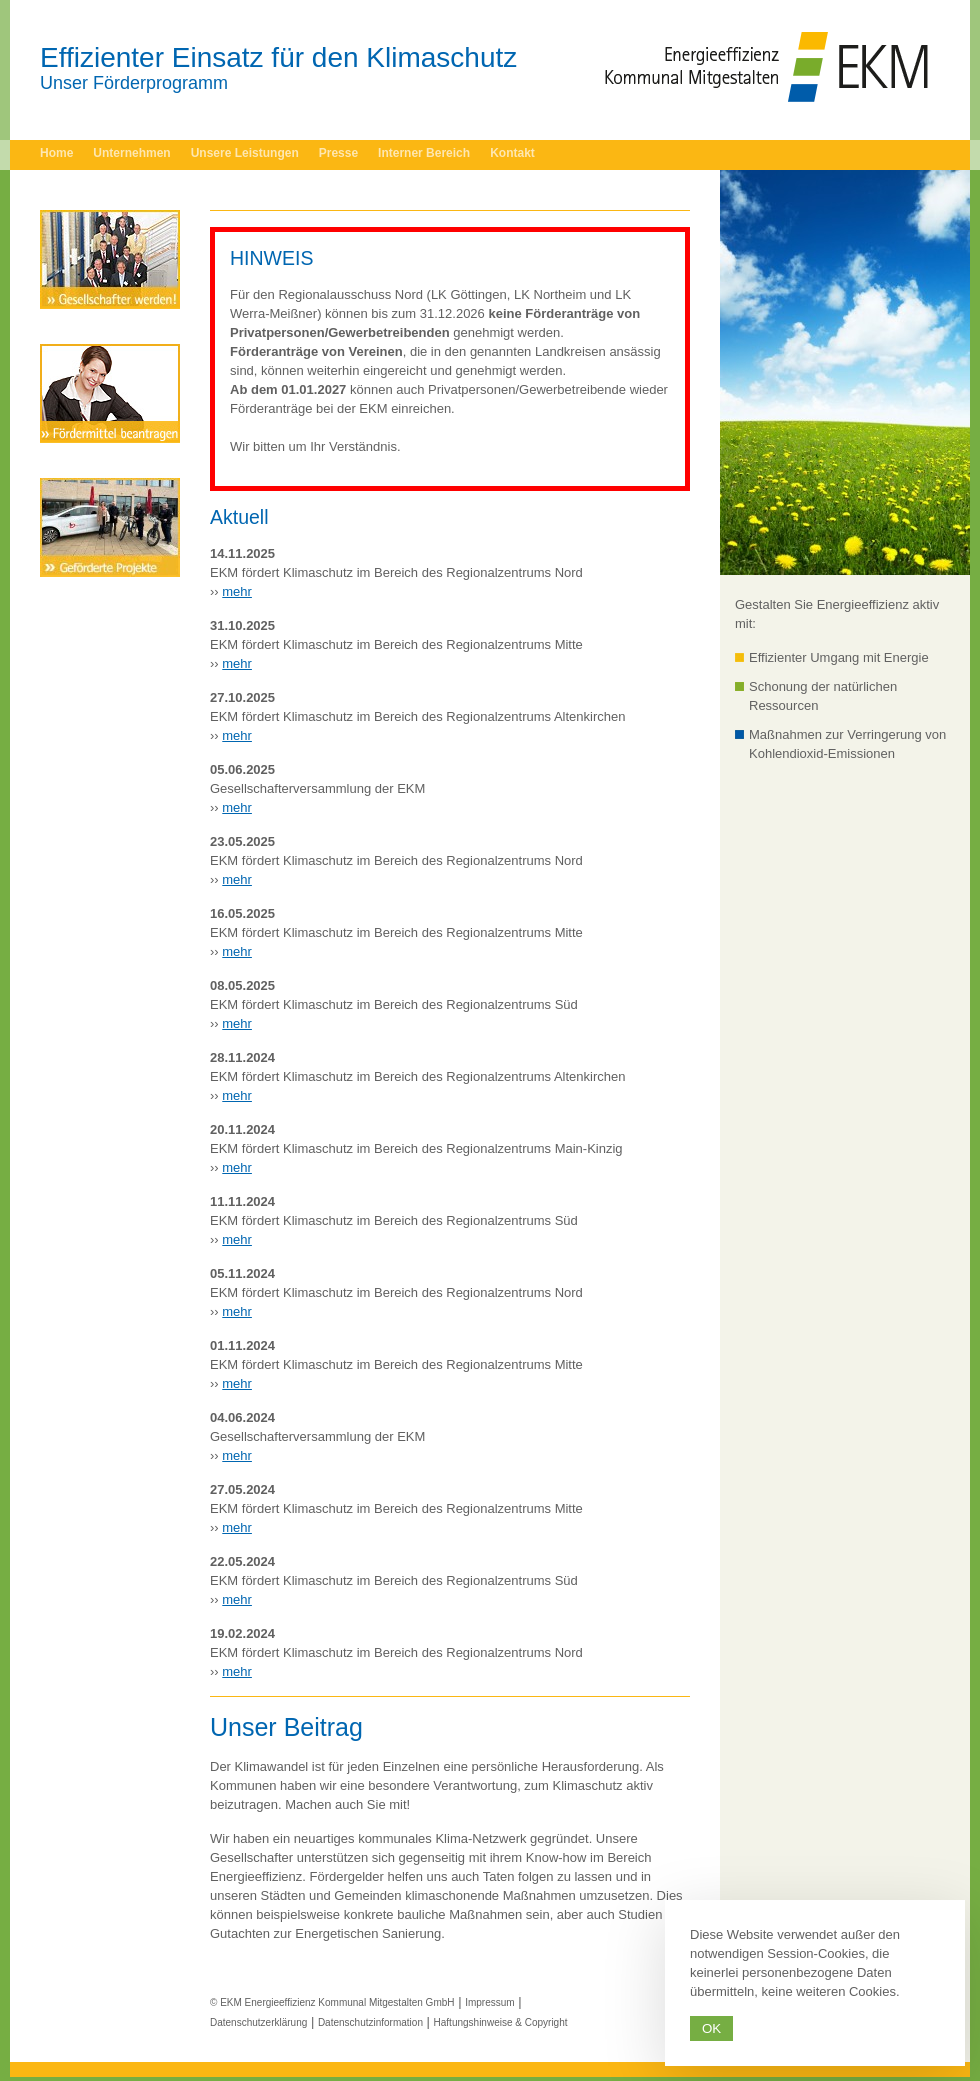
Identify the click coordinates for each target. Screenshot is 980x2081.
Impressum (489, 2002)
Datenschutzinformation (370, 2022)
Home (56, 153)
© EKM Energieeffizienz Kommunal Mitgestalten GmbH (332, 2002)
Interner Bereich (424, 153)
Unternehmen (131, 153)
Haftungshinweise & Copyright (501, 2022)
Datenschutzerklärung (258, 2022)
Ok (711, 2028)
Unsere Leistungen (245, 153)
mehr (237, 591)
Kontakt (512, 153)
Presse (338, 153)
